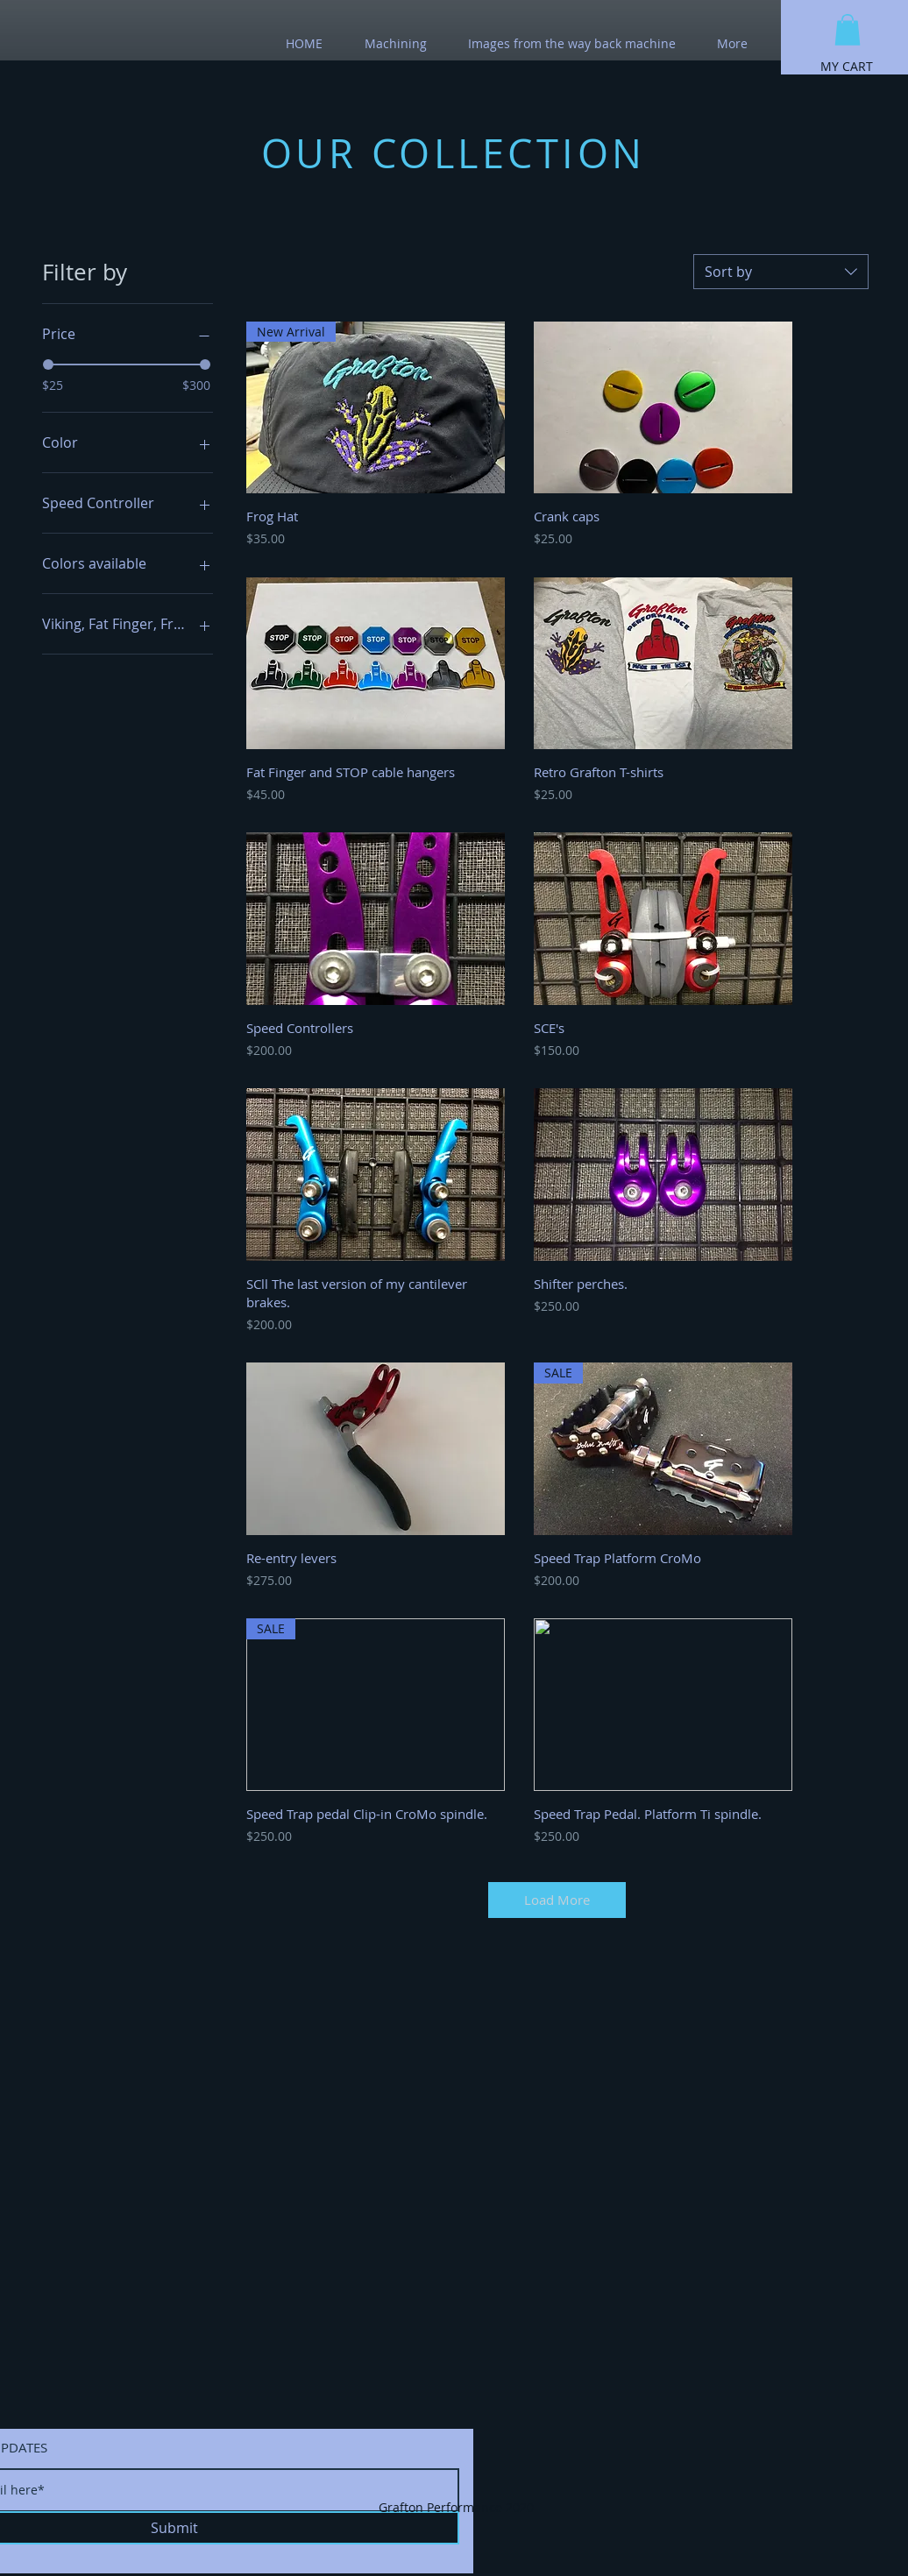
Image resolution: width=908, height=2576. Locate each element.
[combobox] (781, 271)
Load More (557, 1899)
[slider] (48, 364)
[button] (847, 30)
